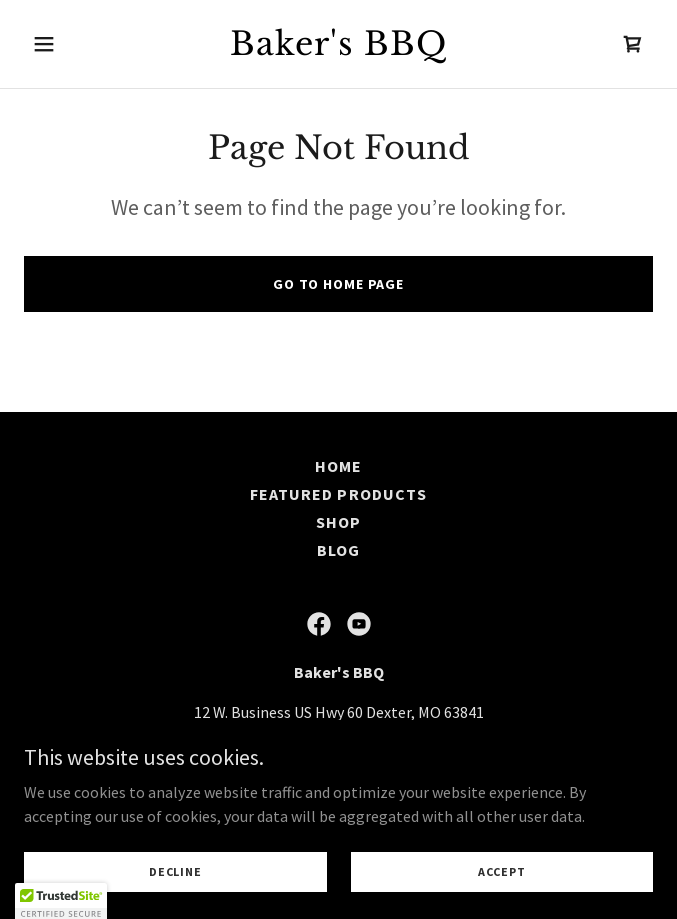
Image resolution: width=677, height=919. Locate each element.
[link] (338, 49)
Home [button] (338, 466)
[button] (71, 44)
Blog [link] (338, 550)
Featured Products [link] (338, 494)
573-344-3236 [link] (257, 752)
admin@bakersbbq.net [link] (439, 752)
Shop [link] (338, 522)
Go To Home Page (338, 284)
